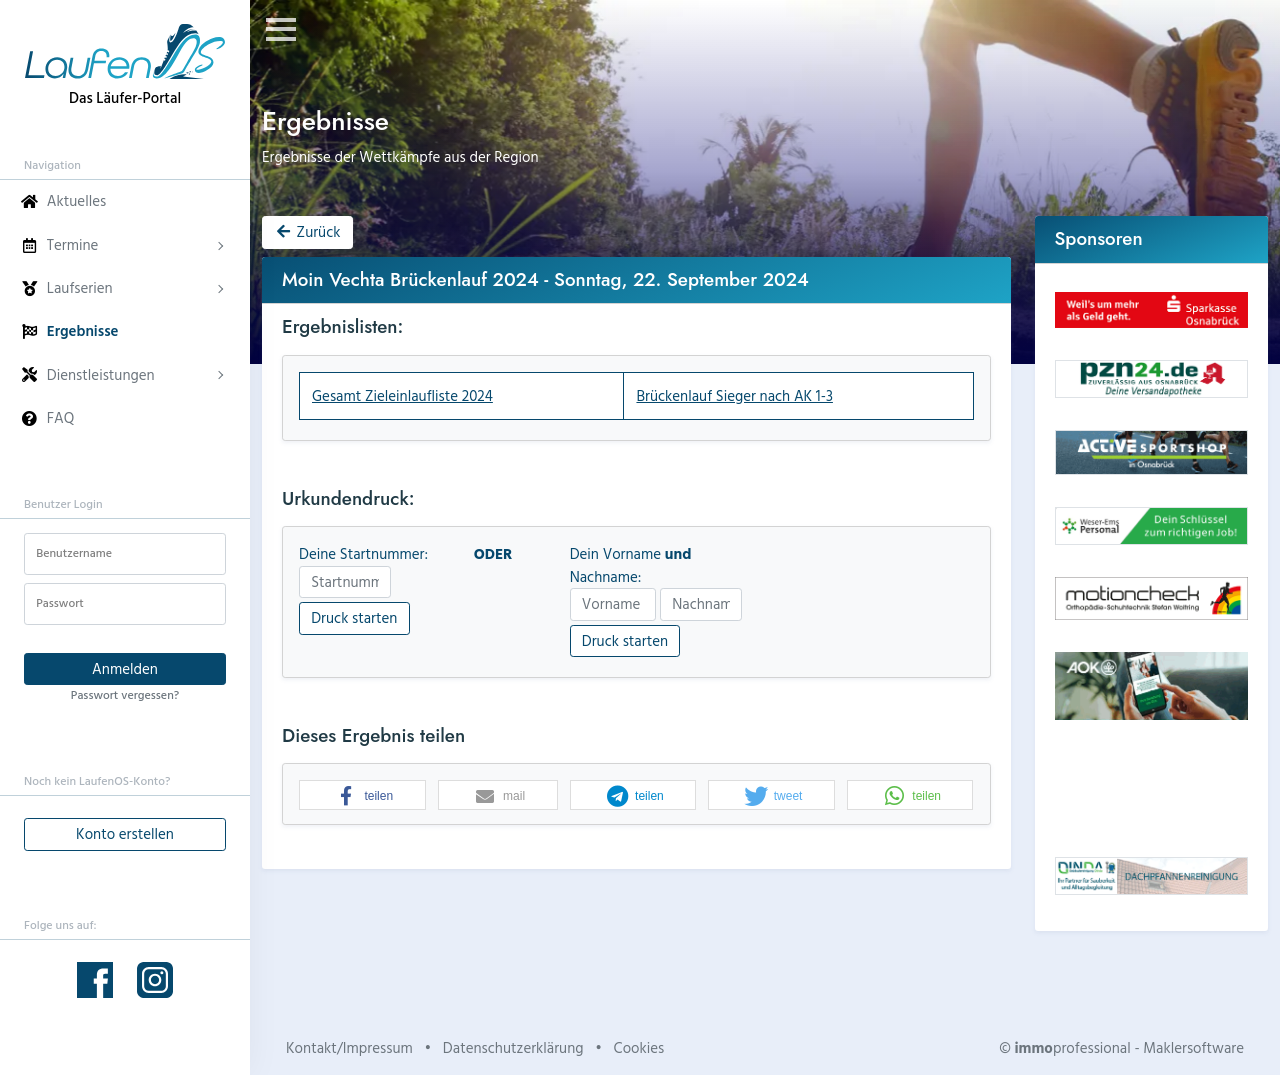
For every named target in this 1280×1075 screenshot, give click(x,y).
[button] (362, 796)
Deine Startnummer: (363, 554)
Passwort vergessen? (125, 694)
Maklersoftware (1193, 1047)
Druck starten (354, 617)
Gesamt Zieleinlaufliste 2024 (402, 395)
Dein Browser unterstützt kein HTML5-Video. (1152, 788)
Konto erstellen (125, 833)
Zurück (307, 231)
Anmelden (125, 668)
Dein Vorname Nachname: (631, 565)
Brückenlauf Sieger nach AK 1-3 (734, 395)
